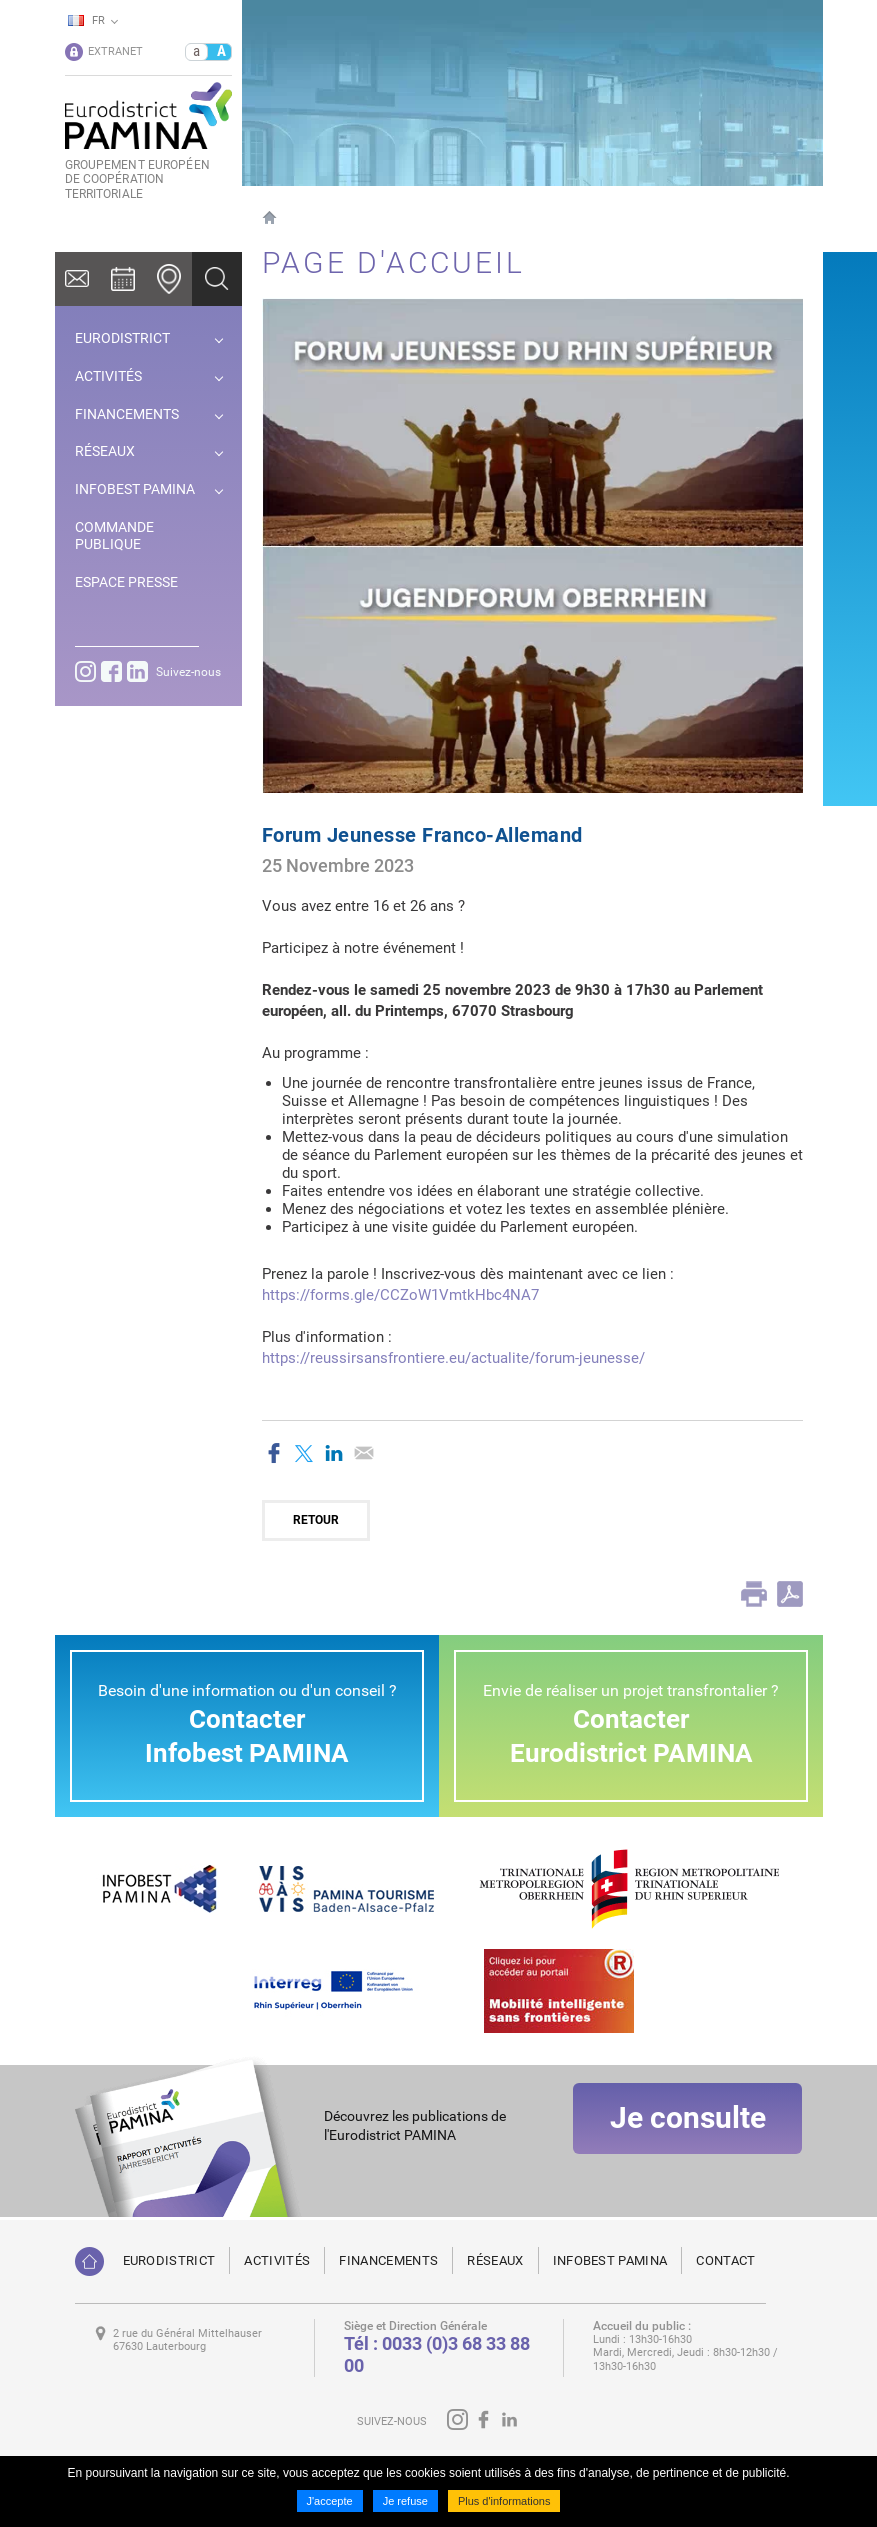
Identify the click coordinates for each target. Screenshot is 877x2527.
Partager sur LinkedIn (334, 1453)
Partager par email (364, 1453)
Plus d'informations (504, 2501)
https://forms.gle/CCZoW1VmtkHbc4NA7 (400, 1295)
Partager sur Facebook (274, 1453)
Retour (316, 1520)
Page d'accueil (269, 217)
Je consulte (688, 2142)
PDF (790, 1594)
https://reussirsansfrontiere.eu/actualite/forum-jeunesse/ (453, 1358)
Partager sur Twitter (304, 1453)
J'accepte (330, 2501)
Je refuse (405, 2501)
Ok (217, 279)
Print (754, 1594)
